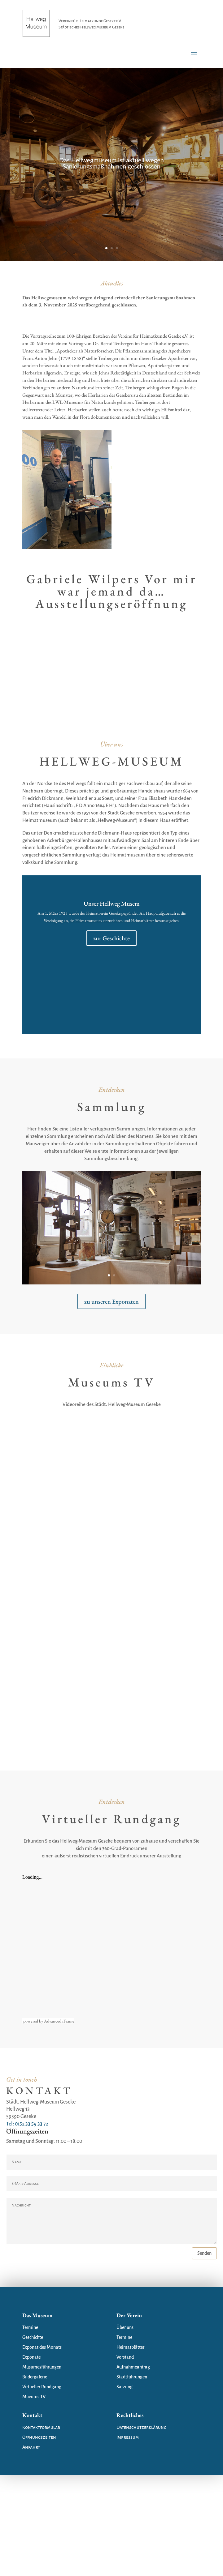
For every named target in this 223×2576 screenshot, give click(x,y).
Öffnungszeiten (39, 2437)
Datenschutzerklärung (141, 2427)
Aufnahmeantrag (133, 2367)
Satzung (124, 2386)
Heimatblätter (130, 2347)
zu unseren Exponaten (111, 1301)
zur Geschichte (111, 938)
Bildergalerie (34, 2376)
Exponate (31, 2357)
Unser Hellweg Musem (112, 903)
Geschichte (32, 2337)
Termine (30, 2327)
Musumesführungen (41, 2367)
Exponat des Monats (42, 2347)
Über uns (124, 2327)
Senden (204, 2253)
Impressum (127, 2437)
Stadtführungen (131, 2376)
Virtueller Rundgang (41, 2386)
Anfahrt (31, 2447)
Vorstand (125, 2357)
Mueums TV (34, 2396)
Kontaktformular (41, 2427)
